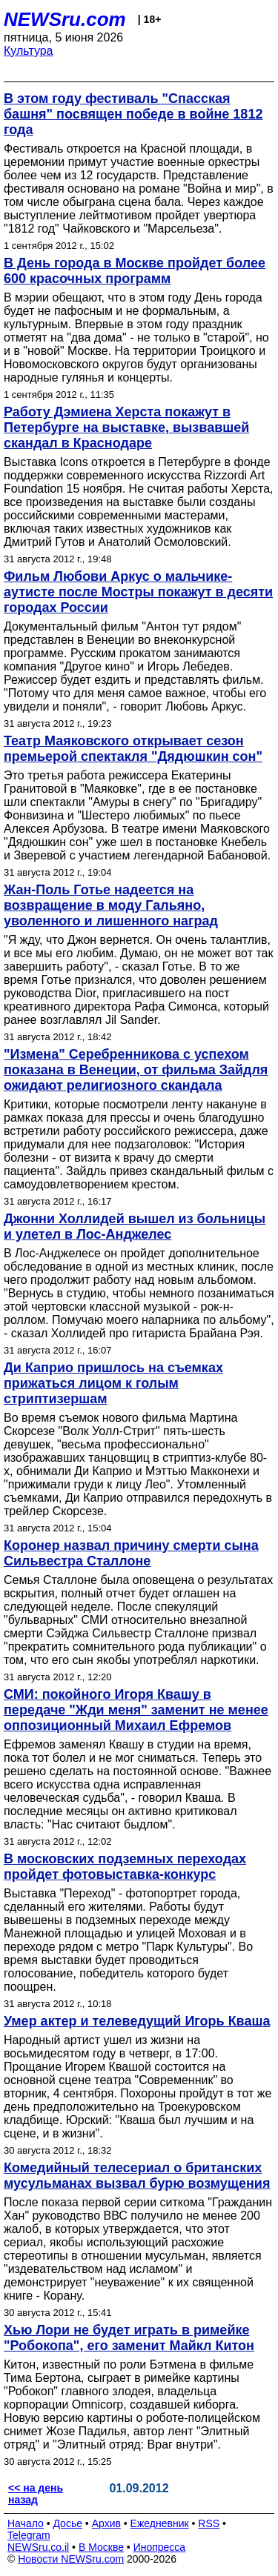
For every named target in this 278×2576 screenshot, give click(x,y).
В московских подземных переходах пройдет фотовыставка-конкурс (125, 1866)
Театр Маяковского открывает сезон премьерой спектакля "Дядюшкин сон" (133, 748)
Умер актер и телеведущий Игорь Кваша (137, 2021)
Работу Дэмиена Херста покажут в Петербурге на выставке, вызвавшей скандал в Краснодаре (126, 427)
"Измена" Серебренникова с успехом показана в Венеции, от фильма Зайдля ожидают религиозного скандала (136, 1070)
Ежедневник (159, 2523)
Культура (28, 50)
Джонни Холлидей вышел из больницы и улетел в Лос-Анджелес (134, 1226)
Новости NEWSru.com (71, 2559)
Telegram (28, 2535)
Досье (67, 2523)
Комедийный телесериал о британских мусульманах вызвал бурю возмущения (137, 2175)
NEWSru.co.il (38, 2547)
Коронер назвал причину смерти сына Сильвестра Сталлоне (131, 1553)
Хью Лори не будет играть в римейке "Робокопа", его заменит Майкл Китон (129, 2338)
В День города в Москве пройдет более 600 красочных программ (134, 271)
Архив (106, 2523)
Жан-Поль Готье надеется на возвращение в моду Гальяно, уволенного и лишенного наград (111, 905)
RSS (208, 2523)
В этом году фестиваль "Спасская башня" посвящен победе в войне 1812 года (133, 114)
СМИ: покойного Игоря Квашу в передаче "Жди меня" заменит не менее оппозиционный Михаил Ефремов (136, 1710)
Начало (25, 2523)
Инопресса (159, 2547)
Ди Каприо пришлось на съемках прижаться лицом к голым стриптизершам (113, 1383)
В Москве (101, 2547)
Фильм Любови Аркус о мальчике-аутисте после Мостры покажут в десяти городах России (138, 592)
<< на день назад (35, 2494)
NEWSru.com (65, 19)
